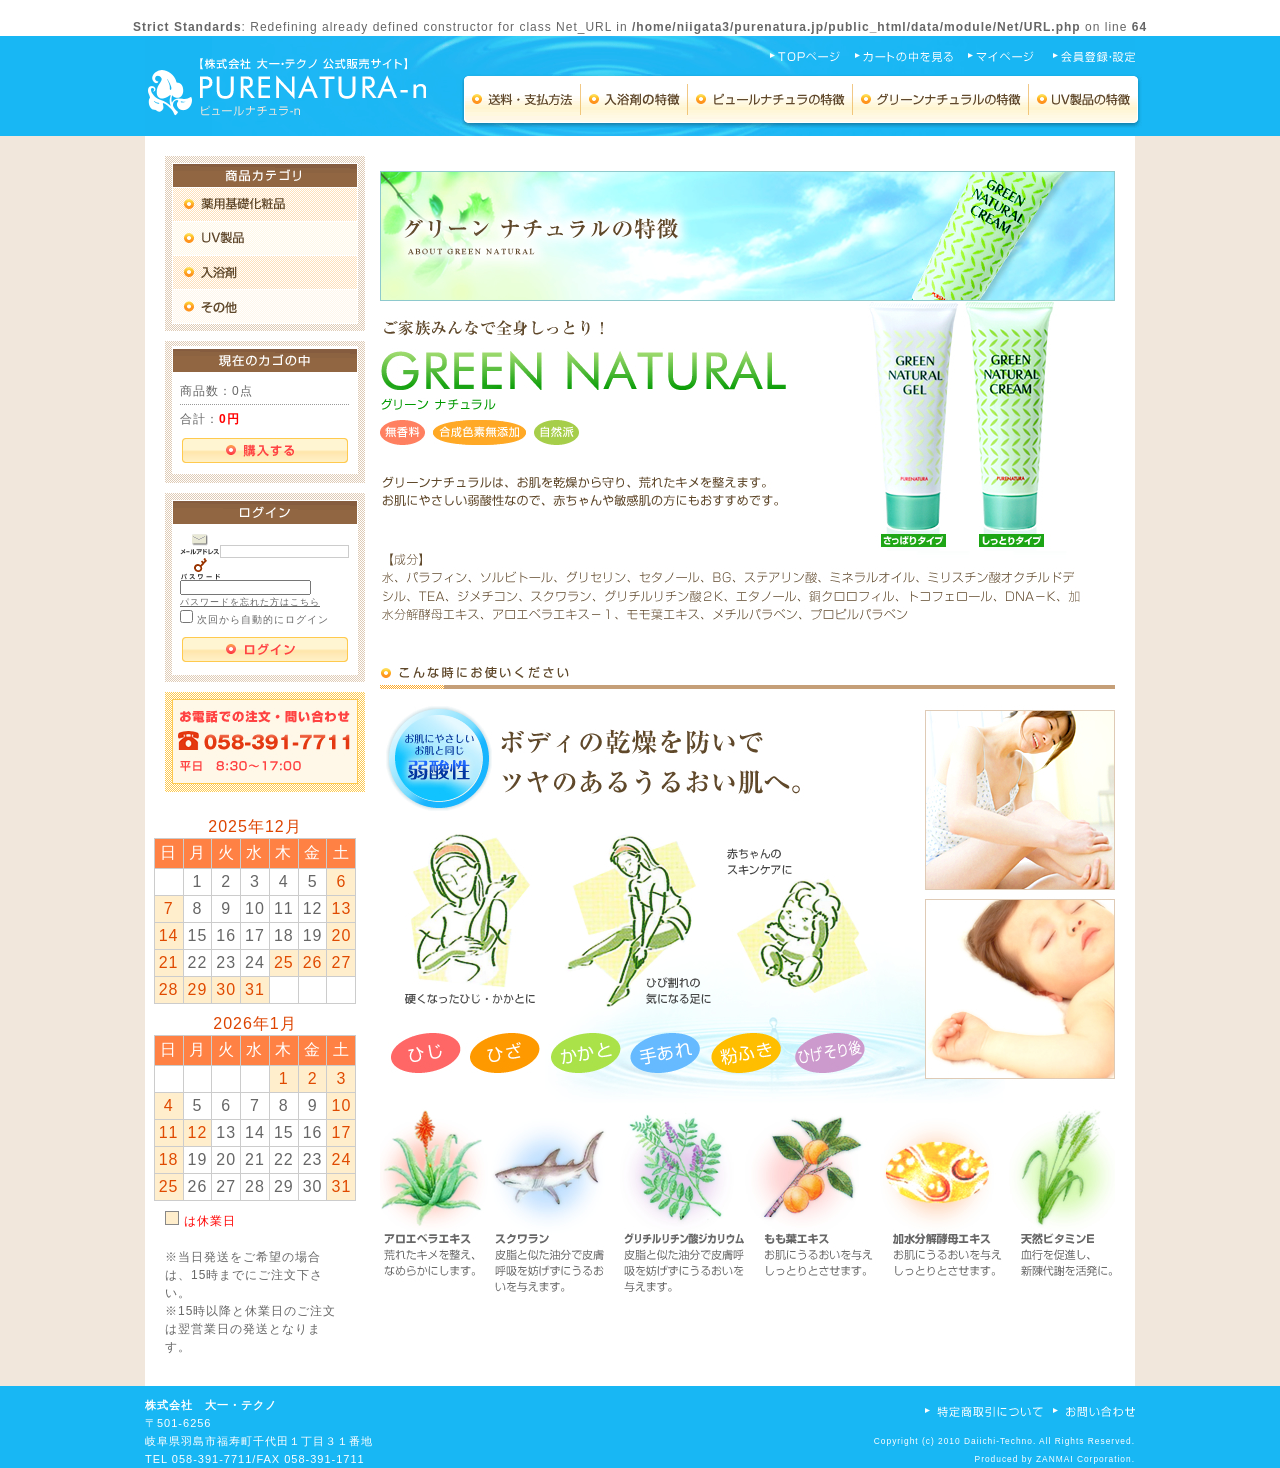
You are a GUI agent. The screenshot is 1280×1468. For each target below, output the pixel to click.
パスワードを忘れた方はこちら (250, 602)
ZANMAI (1055, 1459)
